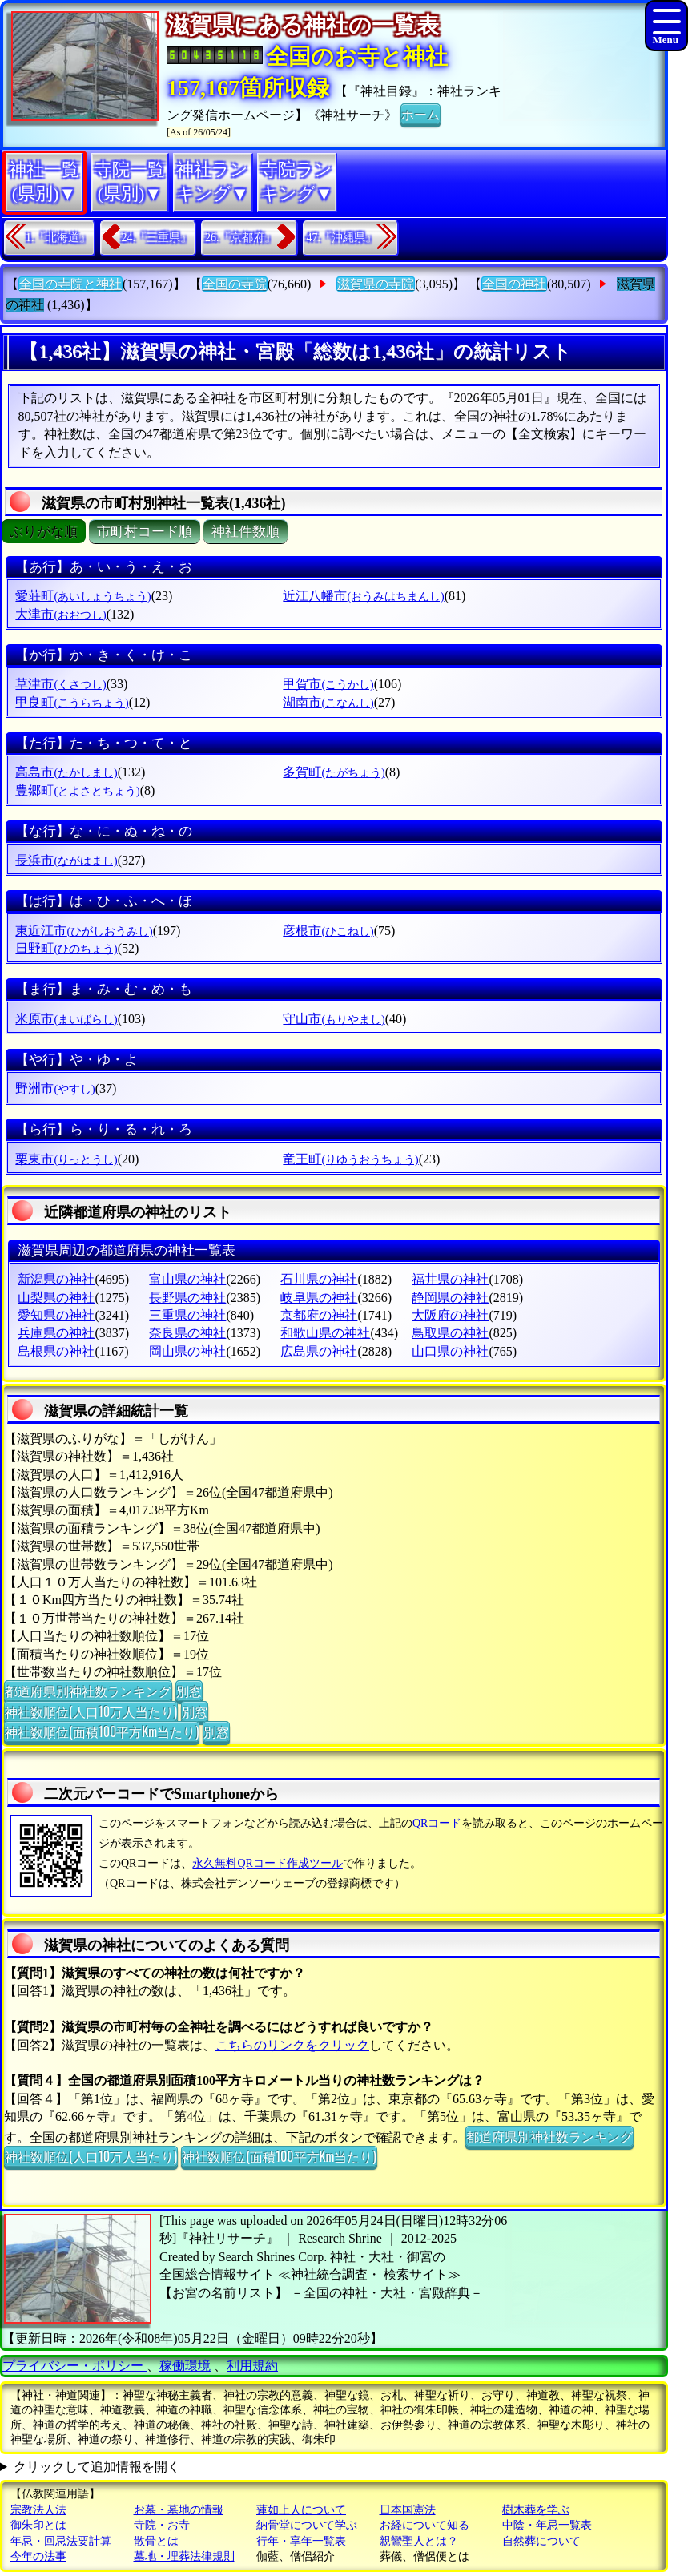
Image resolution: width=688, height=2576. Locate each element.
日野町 (66, 948)
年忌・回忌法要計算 (60, 2541)
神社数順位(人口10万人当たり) (91, 1711)
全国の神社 (514, 284)
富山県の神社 (187, 1279)
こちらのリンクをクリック (292, 2045)
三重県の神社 (187, 1315)
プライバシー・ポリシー (74, 2365)
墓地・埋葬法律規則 (184, 2556)
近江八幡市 (363, 596)
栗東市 (66, 1159)
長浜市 (66, 860)
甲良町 (71, 702)
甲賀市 (328, 684)
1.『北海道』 (58, 238)
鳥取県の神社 (450, 1333)
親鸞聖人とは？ (419, 2541)
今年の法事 (38, 2556)
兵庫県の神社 (56, 1333)
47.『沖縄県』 (342, 238)
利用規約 (252, 2365)
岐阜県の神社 (318, 1297)
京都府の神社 (318, 1315)
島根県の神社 (56, 1351)
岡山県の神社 (187, 1351)
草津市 (60, 684)
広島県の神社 (318, 1351)
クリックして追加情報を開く (97, 2466)
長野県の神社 (187, 1297)
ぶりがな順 (44, 531)
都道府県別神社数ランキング (88, 1690)
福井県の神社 (450, 1279)
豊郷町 (77, 790)
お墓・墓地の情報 (178, 2510)
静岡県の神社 (450, 1297)
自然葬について (541, 2541)
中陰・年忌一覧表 (547, 2525)
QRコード (436, 1823)
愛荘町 (83, 596)
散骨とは (156, 2541)
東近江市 (83, 930)
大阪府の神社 (450, 1315)
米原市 (66, 1019)
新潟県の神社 (56, 1279)
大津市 (60, 614)
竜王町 (350, 1159)
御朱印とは (38, 2525)
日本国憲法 (408, 2510)
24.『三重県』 (157, 238)
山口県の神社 (450, 1351)
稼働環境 (185, 2365)
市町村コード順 (144, 531)
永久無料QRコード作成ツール (267, 1863)
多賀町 (333, 772)
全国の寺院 (235, 284)
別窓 (189, 1690)
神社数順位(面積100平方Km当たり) (102, 1731)
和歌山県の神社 (325, 1333)
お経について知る (424, 2525)
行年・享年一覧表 (301, 2541)
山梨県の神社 (56, 1297)
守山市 (333, 1019)
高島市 (66, 772)
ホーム (420, 113)
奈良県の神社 (187, 1333)
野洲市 (55, 1088)
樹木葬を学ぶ (535, 2510)
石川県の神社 (318, 1279)
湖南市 (328, 702)
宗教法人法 (38, 2510)
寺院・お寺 (162, 2525)
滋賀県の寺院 (375, 284)
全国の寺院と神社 (70, 284)
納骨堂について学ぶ (306, 2525)
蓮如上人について (301, 2510)
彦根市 (328, 930)
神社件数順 (245, 531)
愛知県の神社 (56, 1315)
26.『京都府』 (240, 238)
